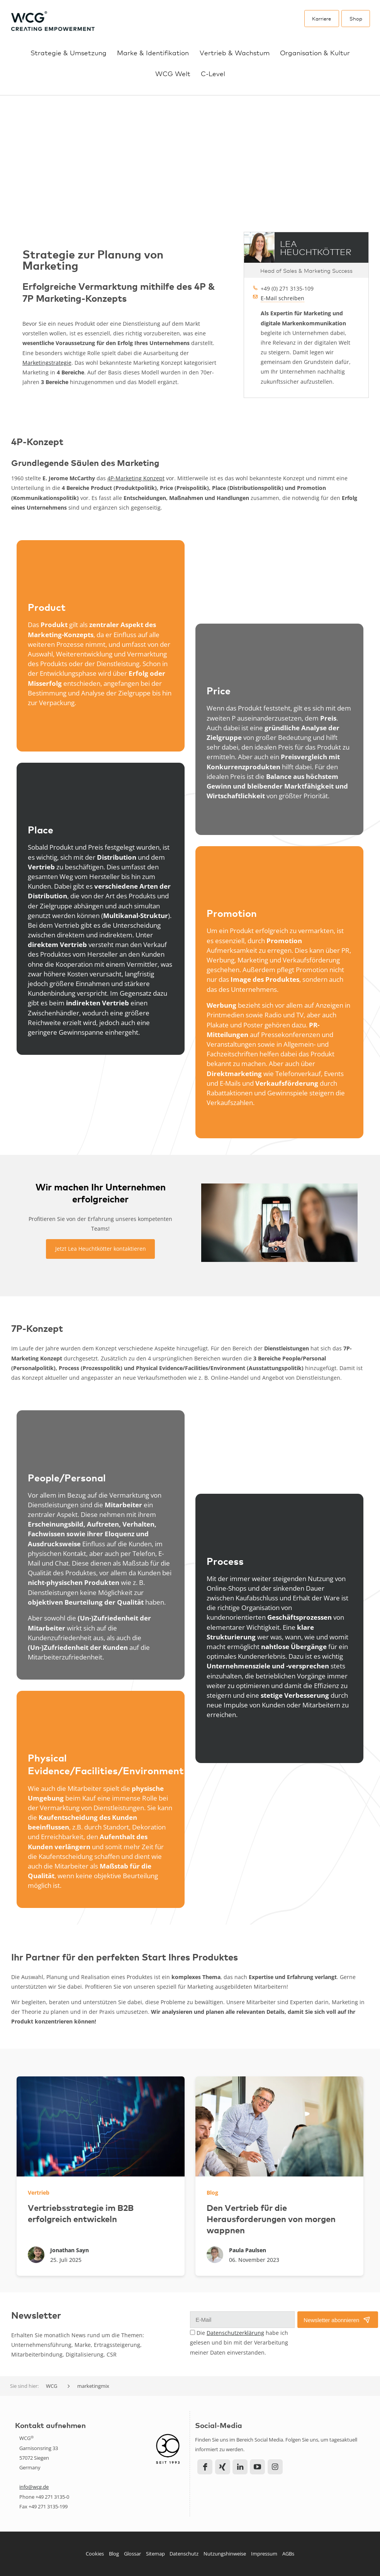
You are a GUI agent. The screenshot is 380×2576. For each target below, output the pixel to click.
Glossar (132, 2553)
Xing (222, 2466)
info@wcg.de (34, 2486)
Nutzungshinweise (225, 2553)
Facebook (204, 2466)
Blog (114, 2553)
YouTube (257, 2466)
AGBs (288, 2553)
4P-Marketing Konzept (136, 478)
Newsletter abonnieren (331, 2320)
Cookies (95, 2553)
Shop (355, 18)
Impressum (264, 2553)
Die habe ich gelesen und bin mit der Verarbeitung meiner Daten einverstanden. (239, 2342)
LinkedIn (240, 2466)
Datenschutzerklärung (235, 2332)
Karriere (321, 18)
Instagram (275, 2466)
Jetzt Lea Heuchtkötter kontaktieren (100, 1248)
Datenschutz (184, 2553)
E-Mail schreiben (282, 297)
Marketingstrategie (46, 362)
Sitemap (155, 2553)
